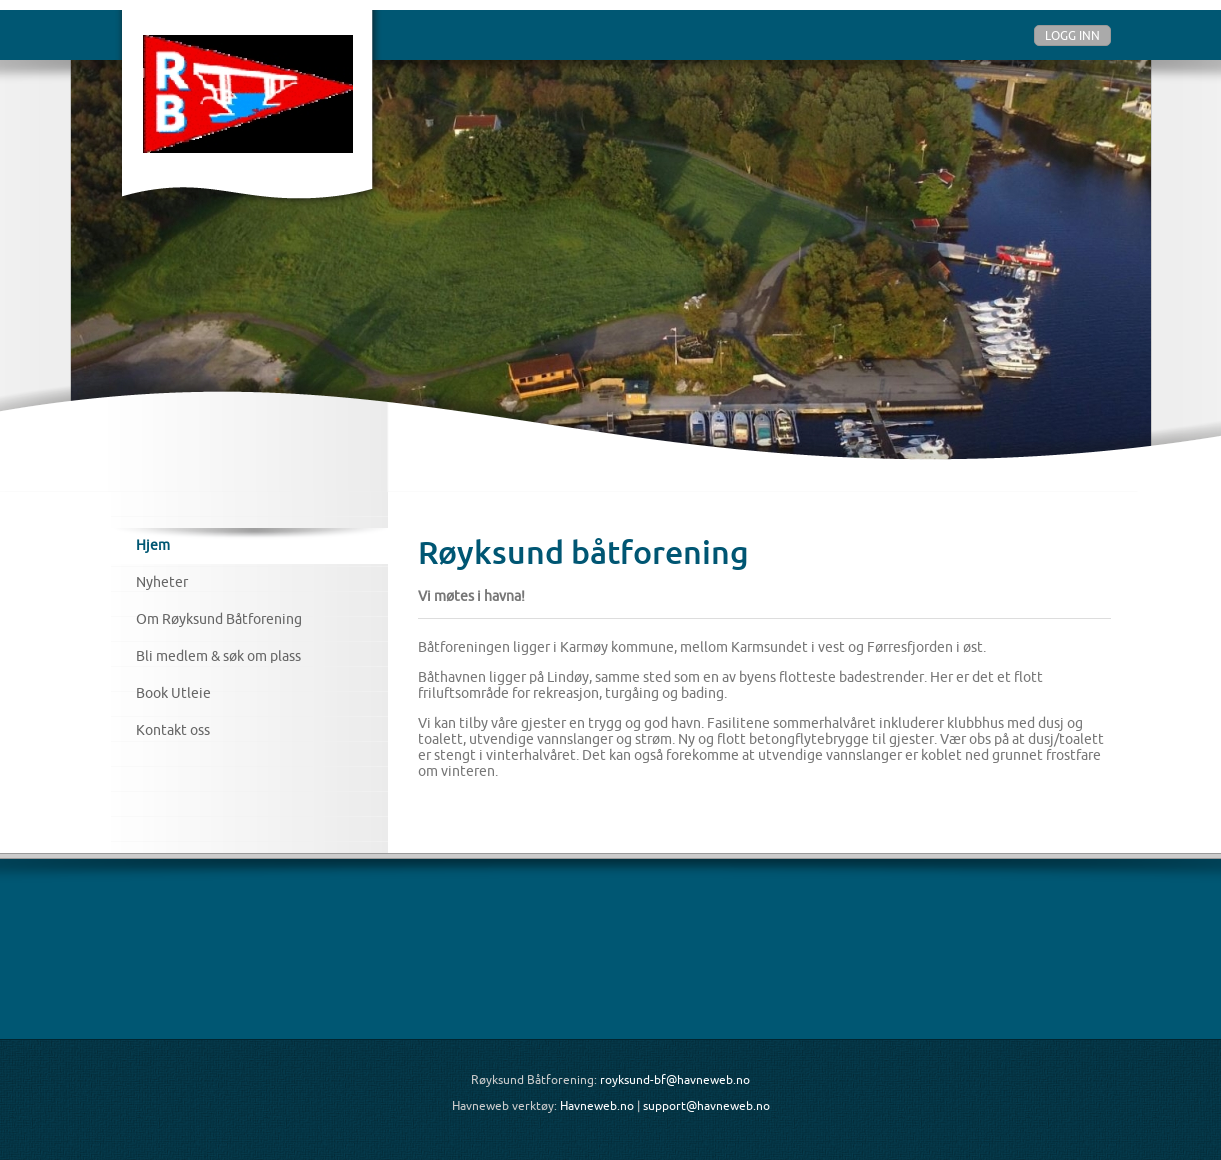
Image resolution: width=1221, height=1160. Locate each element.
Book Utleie (173, 693)
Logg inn (1072, 35)
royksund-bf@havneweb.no (675, 1079)
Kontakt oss (173, 730)
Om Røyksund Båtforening (219, 619)
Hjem (153, 545)
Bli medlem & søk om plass (218, 656)
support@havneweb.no (706, 1105)
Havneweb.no (597, 1105)
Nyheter (162, 582)
